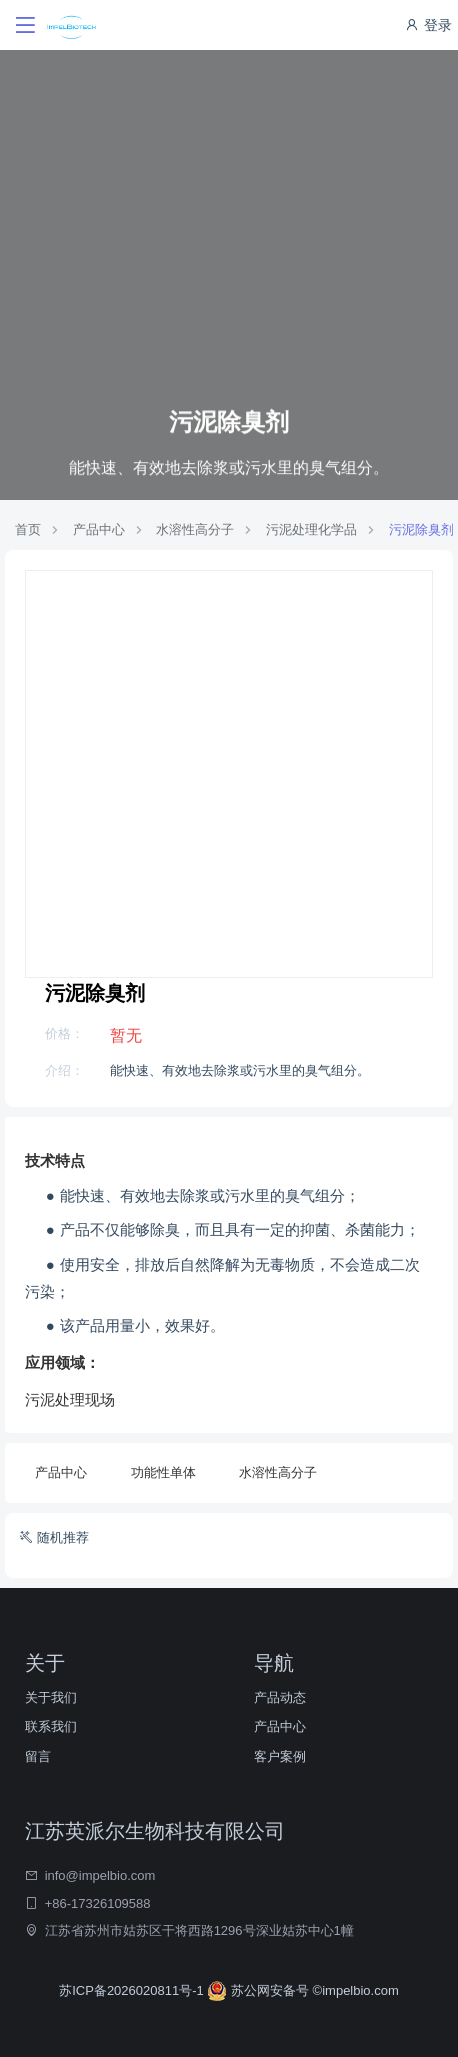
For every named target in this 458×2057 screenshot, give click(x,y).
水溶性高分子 (195, 529)
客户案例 (280, 1756)
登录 (428, 25)
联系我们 (51, 1726)
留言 (38, 1756)
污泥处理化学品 (311, 529)
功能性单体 (163, 1472)
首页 (28, 529)
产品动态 (280, 1697)
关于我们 (51, 1697)
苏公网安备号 (259, 1990)
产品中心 (99, 529)
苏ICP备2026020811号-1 (133, 1990)
